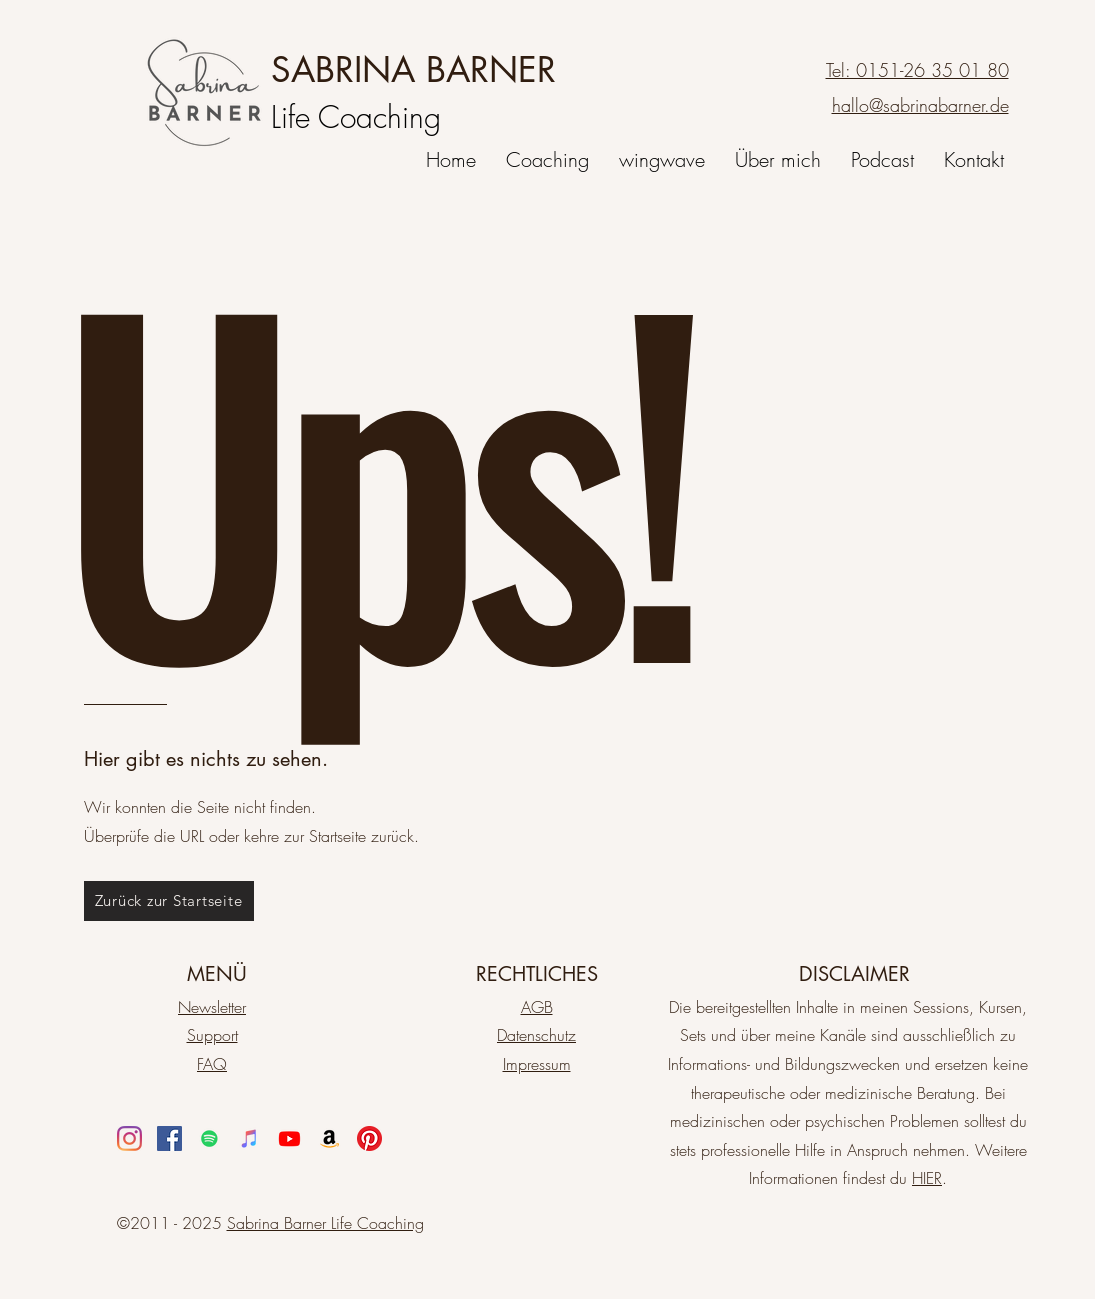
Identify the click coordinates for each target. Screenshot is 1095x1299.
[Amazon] (329, 1138)
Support (212, 1035)
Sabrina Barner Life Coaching (325, 1223)
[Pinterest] (369, 1138)
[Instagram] (129, 1138)
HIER (927, 1178)
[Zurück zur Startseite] (169, 901)
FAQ (212, 1064)
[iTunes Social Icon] (249, 1138)
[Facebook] (169, 1138)
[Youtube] (289, 1138)
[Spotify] (209, 1138)
